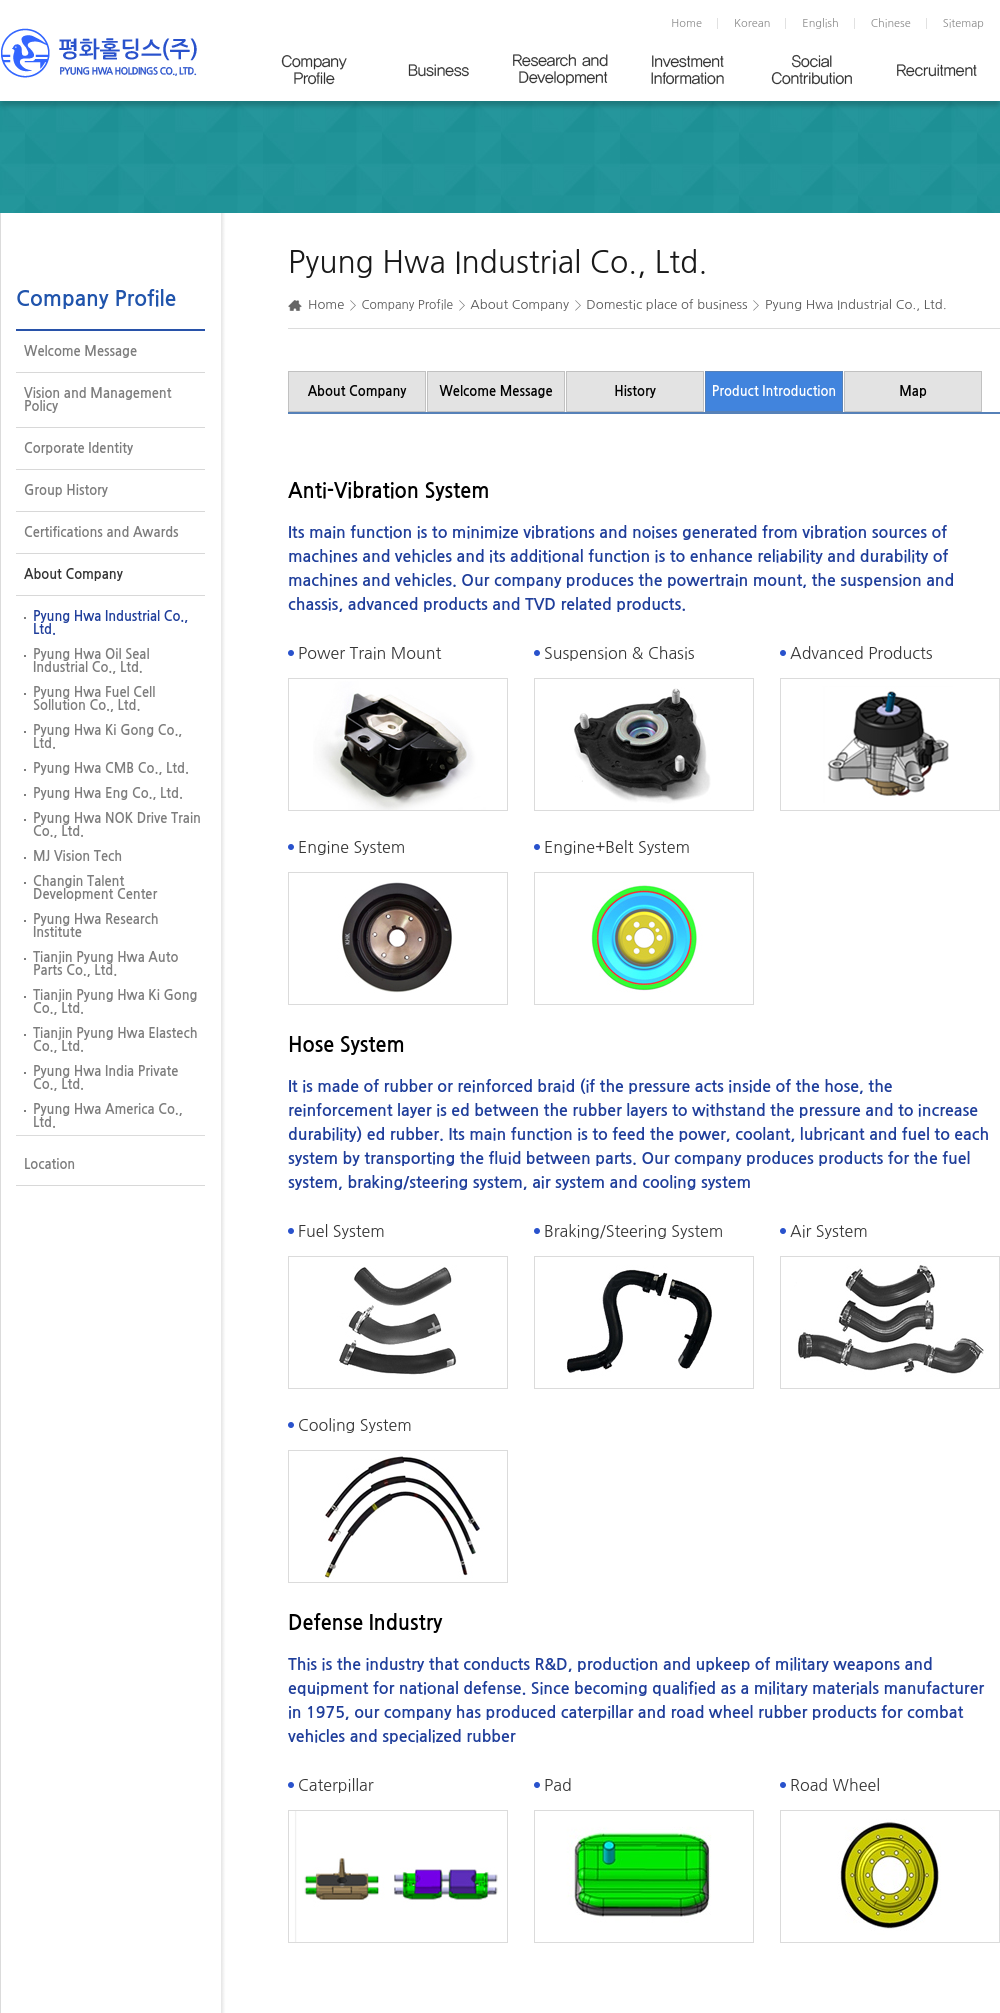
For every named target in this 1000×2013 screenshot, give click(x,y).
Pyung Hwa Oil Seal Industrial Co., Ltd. (91, 661)
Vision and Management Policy (97, 400)
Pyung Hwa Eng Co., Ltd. (108, 793)
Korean (752, 23)
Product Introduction (774, 391)
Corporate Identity (78, 448)
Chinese (891, 23)
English (820, 23)
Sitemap (963, 23)
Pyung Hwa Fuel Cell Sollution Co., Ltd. (94, 699)
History (634, 391)
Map (913, 391)
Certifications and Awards (101, 532)
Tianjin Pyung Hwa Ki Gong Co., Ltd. (115, 1002)
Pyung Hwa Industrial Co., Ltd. (110, 623)
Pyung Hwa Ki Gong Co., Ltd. (107, 737)
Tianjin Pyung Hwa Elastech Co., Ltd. (115, 1040)
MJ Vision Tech (77, 856)
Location (49, 1164)
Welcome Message (80, 351)
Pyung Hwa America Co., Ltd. (108, 1116)
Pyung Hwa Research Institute (96, 926)
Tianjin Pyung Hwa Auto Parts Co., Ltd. (105, 964)
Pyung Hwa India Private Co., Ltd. (105, 1078)
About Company (73, 574)
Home (686, 23)
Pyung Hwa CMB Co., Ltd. (111, 768)
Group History (66, 490)
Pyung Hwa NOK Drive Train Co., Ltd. (117, 825)
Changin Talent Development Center (95, 888)
